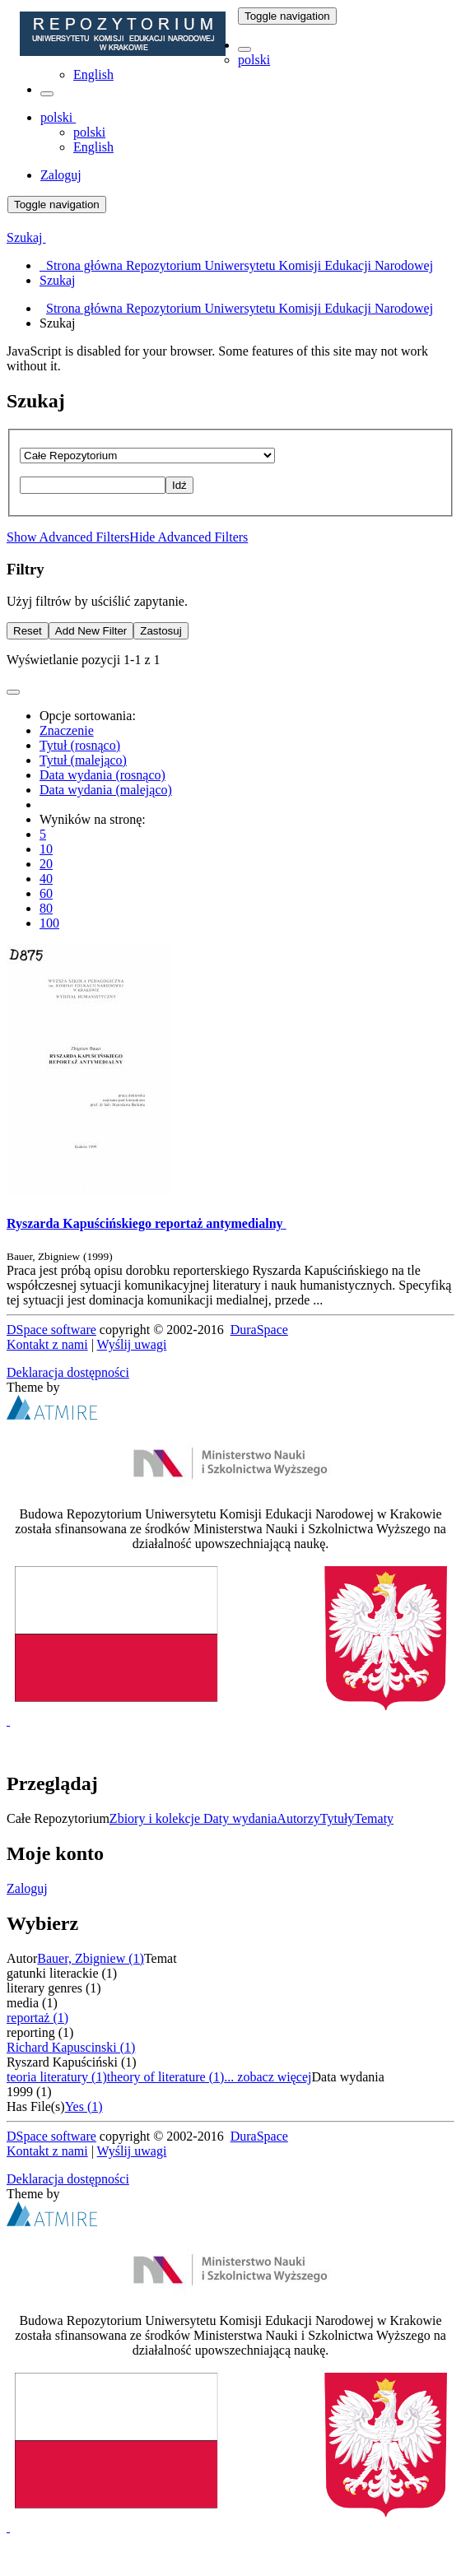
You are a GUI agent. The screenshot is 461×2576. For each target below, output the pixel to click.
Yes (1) (84, 2106)
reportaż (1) (37, 2018)
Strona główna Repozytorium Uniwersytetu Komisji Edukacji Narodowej (239, 308)
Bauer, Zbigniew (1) (90, 1958)
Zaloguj (27, 1888)
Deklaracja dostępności (68, 1372)
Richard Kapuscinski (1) (71, 2047)
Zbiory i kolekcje (156, 1818)
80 (46, 908)
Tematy (373, 1818)
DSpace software (51, 1330)
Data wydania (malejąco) (106, 790)
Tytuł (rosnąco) (80, 745)
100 (49, 923)
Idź (179, 485)
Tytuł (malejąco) (83, 760)
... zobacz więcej (267, 2077)
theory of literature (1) (166, 2077)
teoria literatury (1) (57, 2077)
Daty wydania (240, 1818)
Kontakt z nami (47, 1344)
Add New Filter (91, 631)
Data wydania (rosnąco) (102, 775)
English (93, 74)
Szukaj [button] (26, 237)
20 (46, 864)
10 (46, 849)
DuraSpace (259, 1330)
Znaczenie (67, 730)
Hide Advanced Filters (188, 537)
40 (46, 879)
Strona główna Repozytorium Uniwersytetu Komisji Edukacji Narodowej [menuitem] (236, 265)
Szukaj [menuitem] (58, 280)
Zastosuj (160, 631)
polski (254, 60)
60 (46, 893)
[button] (244, 49)
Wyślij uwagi (132, 1344)
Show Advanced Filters (68, 537)
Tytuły (337, 1818)
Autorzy (298, 1818)
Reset (27, 631)
